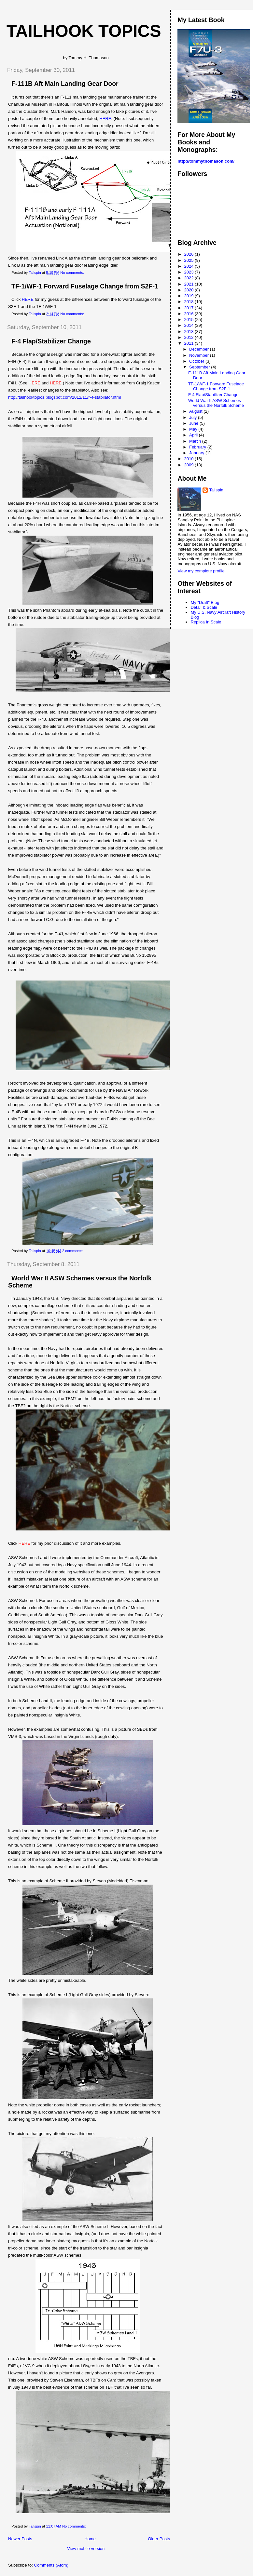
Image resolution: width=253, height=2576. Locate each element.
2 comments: (73, 1251)
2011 (189, 343)
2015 (189, 319)
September (200, 367)
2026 (189, 254)
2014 (189, 325)
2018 (189, 301)
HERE (105, 118)
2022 (189, 277)
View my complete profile (200, 570)
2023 (189, 272)
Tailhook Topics (84, 30)
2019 (189, 295)
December (199, 349)
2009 (189, 464)
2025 (189, 260)
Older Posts (159, 2538)
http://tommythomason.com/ (205, 161)
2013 (189, 331)
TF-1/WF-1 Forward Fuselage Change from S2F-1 (84, 286)
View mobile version (86, 2548)
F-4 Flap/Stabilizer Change (51, 341)
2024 (189, 266)
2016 (189, 313)
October (197, 361)
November (199, 355)
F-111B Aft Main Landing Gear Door (65, 83)
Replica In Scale (205, 622)
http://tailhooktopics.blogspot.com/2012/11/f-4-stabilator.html (64, 397)
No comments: (72, 272)
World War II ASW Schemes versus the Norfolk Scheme (216, 403)
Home (90, 2538)
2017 (189, 307)
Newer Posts (20, 2538)
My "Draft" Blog (204, 602)
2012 (189, 337)
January (197, 452)
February (198, 447)
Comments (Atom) (51, 2565)
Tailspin (216, 489)
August (196, 411)
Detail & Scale (203, 607)
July (193, 417)
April (194, 435)
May (193, 429)
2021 (189, 284)
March (195, 441)
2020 (189, 289)
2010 (189, 458)
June (194, 423)
